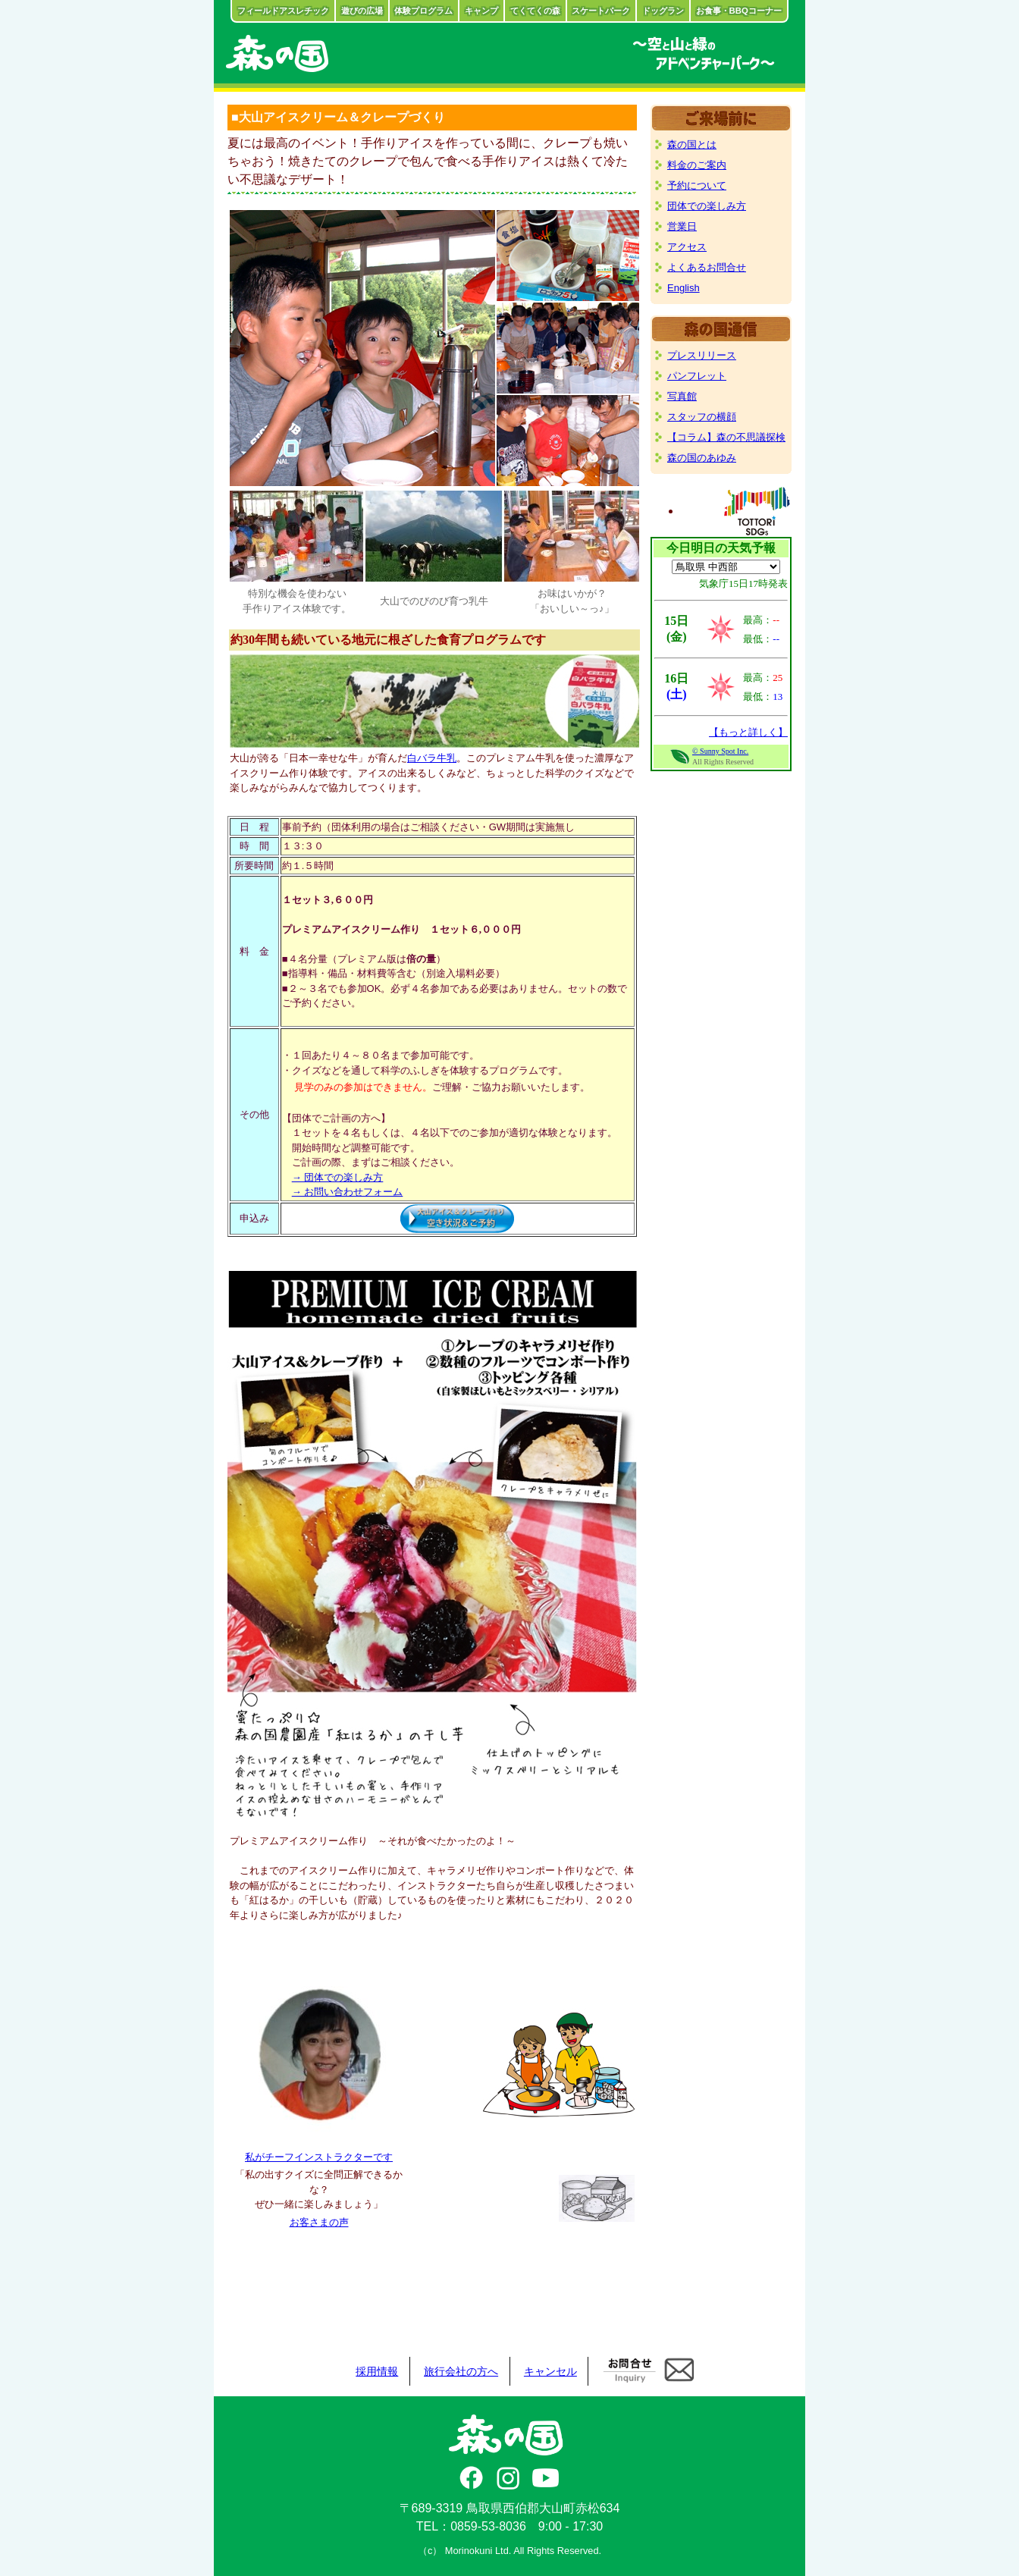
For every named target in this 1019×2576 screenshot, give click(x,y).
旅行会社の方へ (461, 2371)
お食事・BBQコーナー (739, 10)
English (683, 287)
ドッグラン (663, 10)
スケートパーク (601, 10)
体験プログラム (423, 10)
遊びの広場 (362, 10)
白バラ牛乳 (431, 758)
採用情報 (377, 2371)
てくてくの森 (535, 10)
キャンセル (550, 2371)
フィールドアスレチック (283, 10)
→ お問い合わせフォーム (347, 1191)
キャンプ (481, 10)
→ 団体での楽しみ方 (338, 1177)
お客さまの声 (319, 2222)
